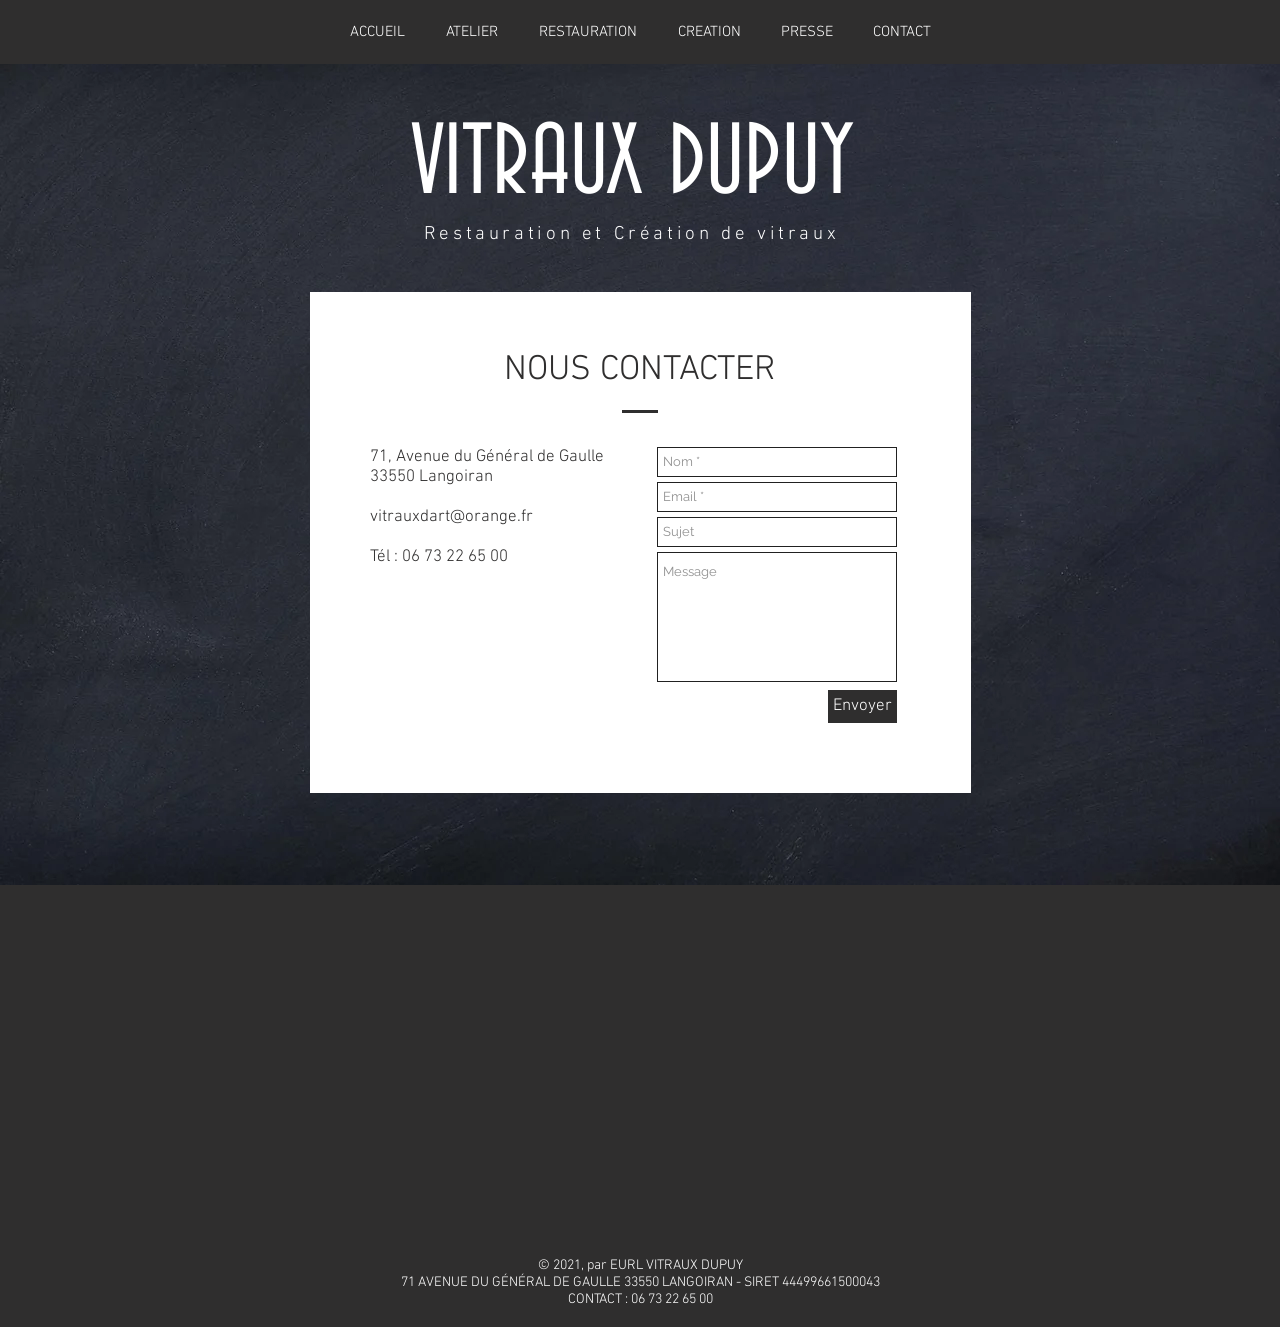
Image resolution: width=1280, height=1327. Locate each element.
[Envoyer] (862, 706)
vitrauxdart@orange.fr (451, 517)
